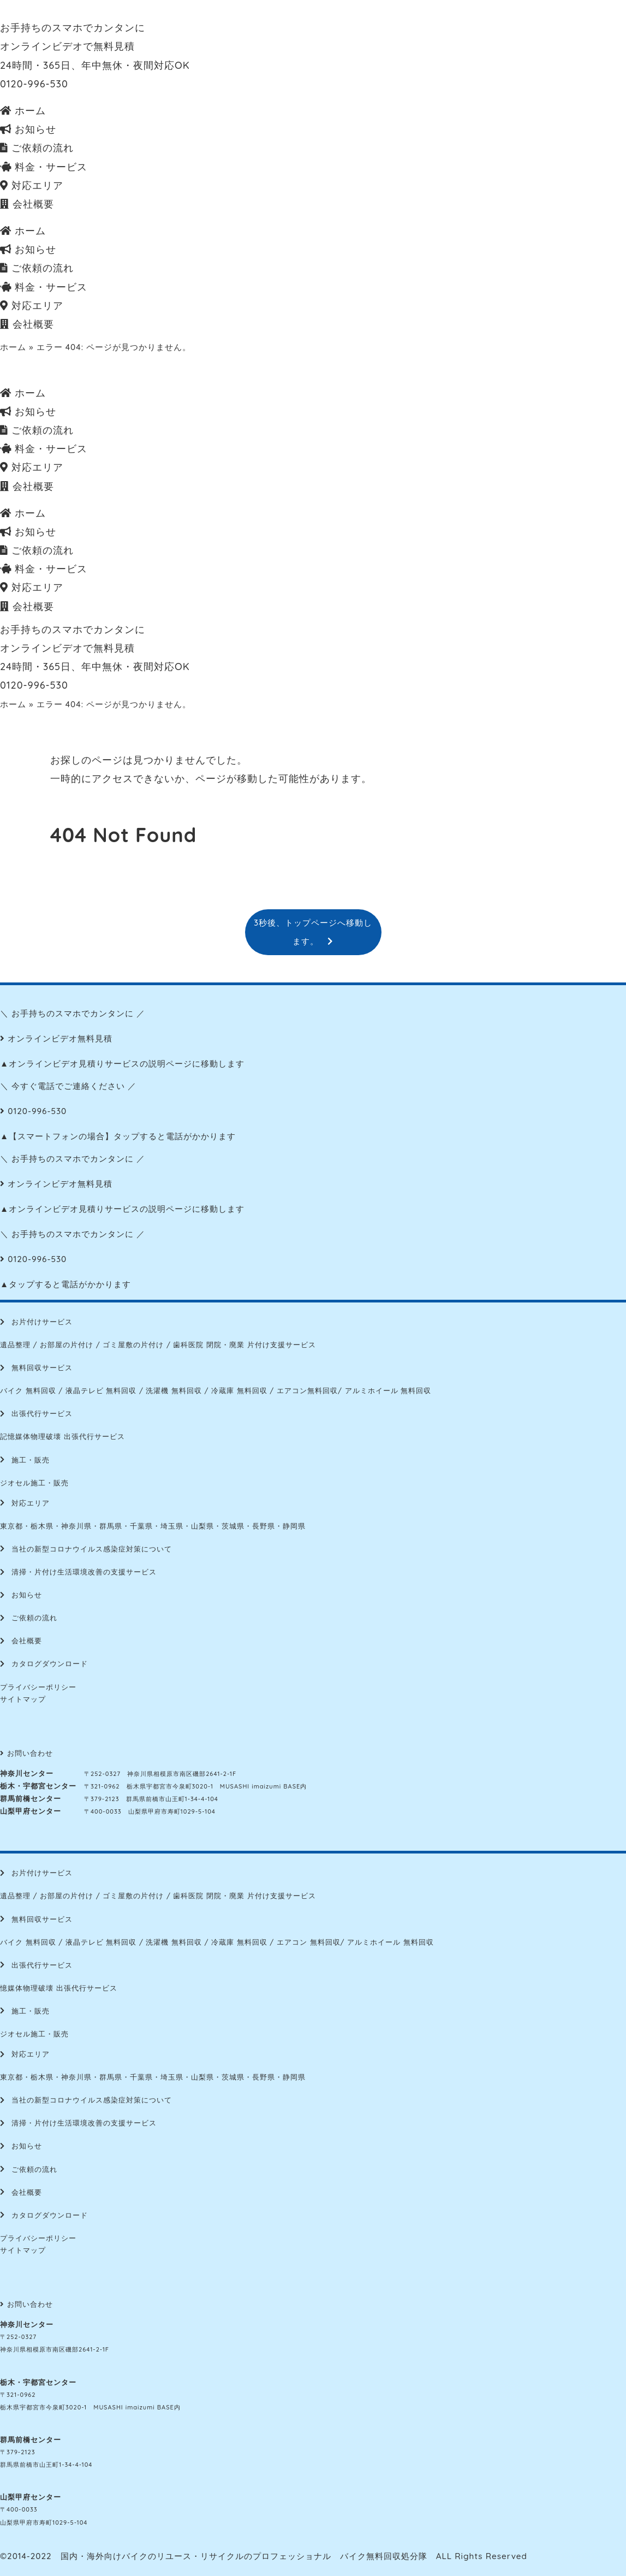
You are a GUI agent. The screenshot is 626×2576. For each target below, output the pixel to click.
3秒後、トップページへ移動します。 (313, 931)
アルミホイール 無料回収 (388, 1390)
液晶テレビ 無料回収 (101, 1390)
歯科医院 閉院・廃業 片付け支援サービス (244, 1344)
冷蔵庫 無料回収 (239, 1390)
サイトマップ (23, 1699)
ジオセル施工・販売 (34, 1482)
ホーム (23, 110)
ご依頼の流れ (37, 147)
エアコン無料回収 (307, 1390)
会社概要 (27, 204)
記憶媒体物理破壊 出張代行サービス (62, 1436)
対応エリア (31, 185)
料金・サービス (43, 167)
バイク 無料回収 (28, 1390)
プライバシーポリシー (38, 1687)
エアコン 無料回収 (309, 1942)
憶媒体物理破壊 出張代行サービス (58, 1987)
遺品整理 (15, 1344)
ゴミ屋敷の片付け (133, 1344)
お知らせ (28, 129)
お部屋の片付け (66, 1344)
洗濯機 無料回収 (174, 1390)
